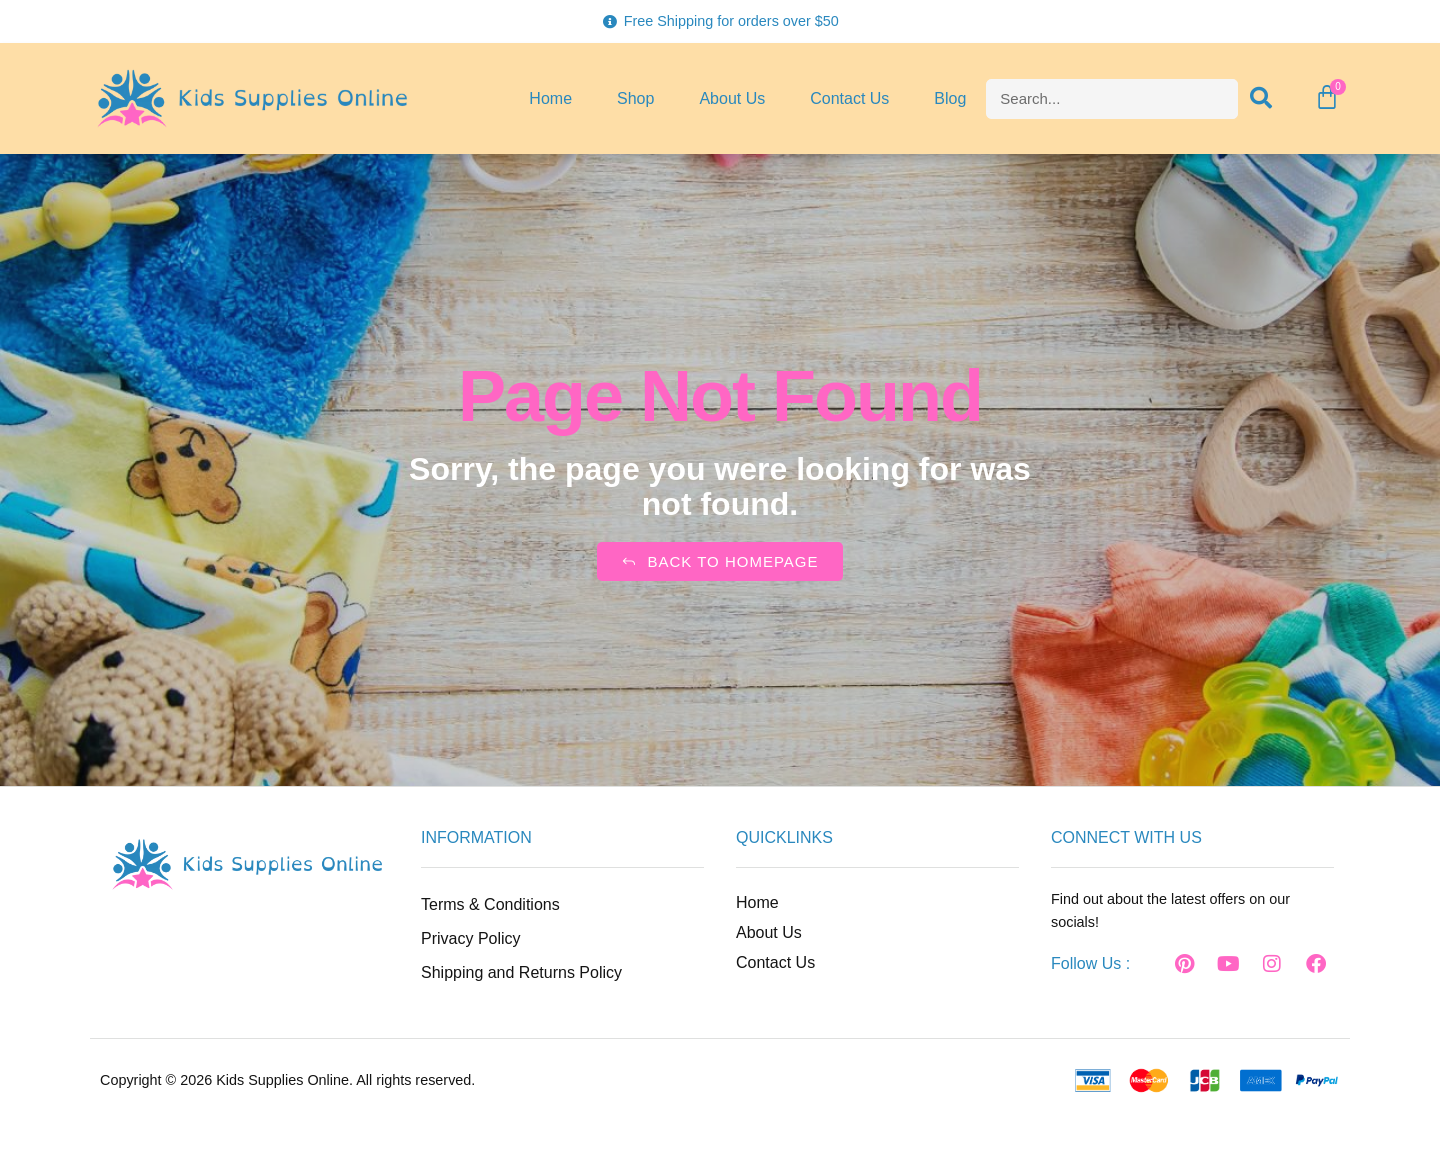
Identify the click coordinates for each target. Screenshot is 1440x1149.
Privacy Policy (471, 938)
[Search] (1262, 99)
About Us (732, 98)
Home (550, 98)
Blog (950, 98)
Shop (635, 98)
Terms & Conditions (490, 904)
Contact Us (849, 98)
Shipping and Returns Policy (521, 972)
